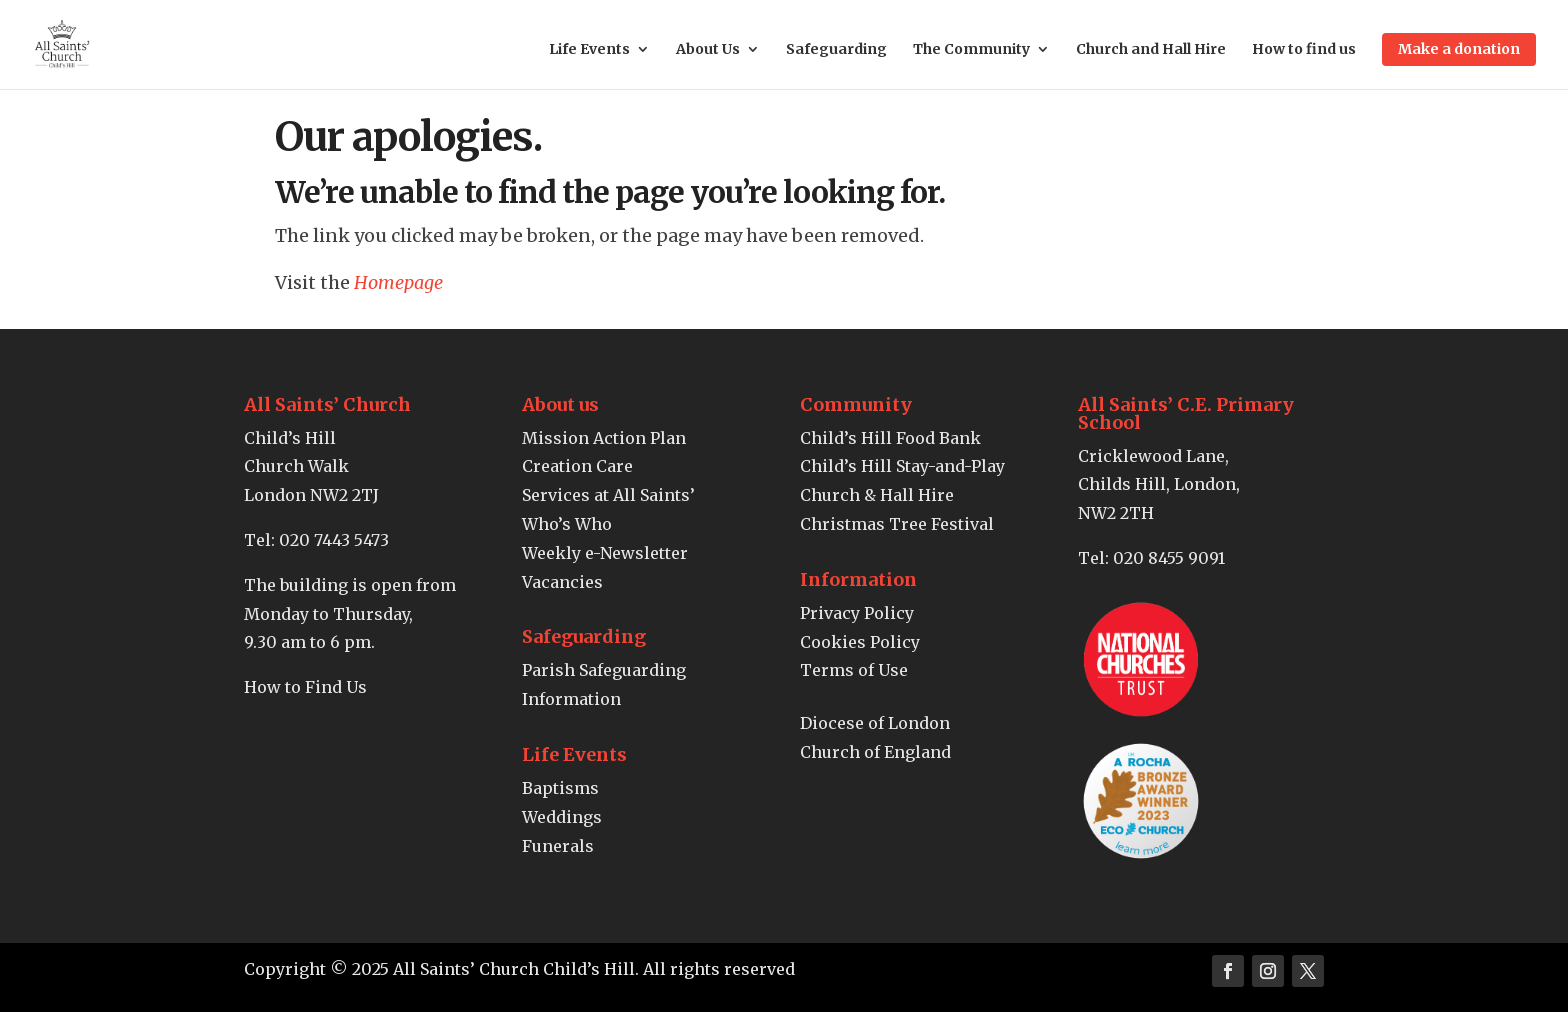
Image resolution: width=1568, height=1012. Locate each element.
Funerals (558, 846)
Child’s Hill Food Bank (890, 438)
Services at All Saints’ (608, 495)
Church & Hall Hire (877, 495)
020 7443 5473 (334, 540)
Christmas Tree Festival (897, 524)
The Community (971, 50)
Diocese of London (875, 723)
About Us (708, 50)
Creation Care (577, 466)
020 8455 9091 (1169, 558)
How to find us (1304, 50)
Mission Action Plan (604, 438)
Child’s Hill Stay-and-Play (902, 466)
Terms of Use (854, 670)
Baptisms (560, 788)
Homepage (398, 282)
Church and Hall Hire (1151, 50)
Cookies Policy (860, 642)
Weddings (562, 817)
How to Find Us (305, 687)
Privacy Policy (857, 613)
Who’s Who (567, 524)
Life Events (589, 50)
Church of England (875, 752)
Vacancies (562, 582)
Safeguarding (836, 50)
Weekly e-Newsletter (605, 553)
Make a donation (1459, 49)
